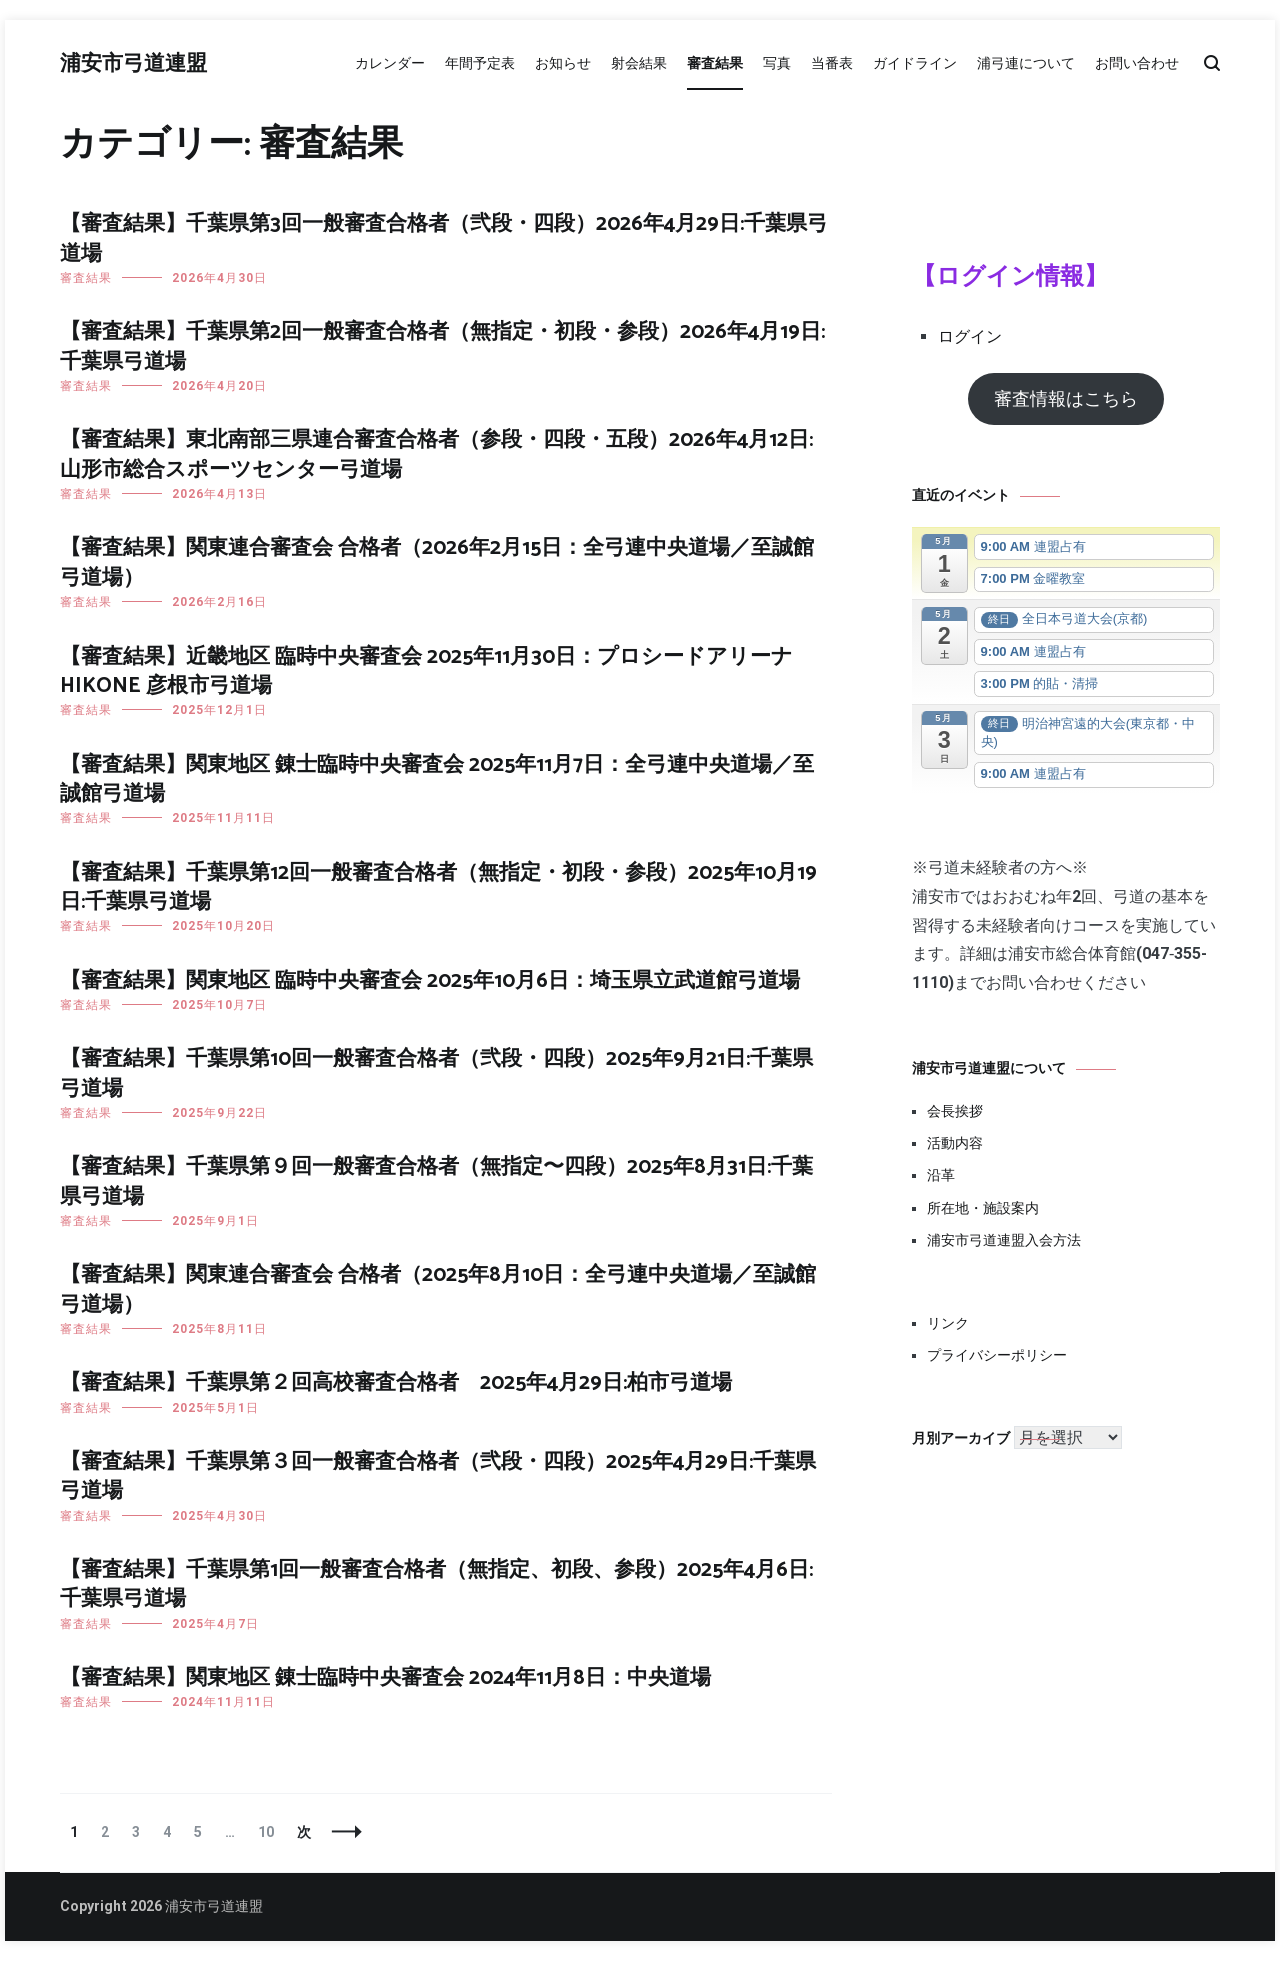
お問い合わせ (1137, 63)
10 (265, 1832)
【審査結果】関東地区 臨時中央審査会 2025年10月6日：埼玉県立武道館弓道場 (430, 981)
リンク (948, 1323)
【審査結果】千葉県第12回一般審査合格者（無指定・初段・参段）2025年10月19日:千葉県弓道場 (438, 887)
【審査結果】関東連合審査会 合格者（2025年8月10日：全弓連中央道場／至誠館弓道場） (438, 1289)
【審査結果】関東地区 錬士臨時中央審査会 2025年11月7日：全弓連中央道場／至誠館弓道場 (437, 779)
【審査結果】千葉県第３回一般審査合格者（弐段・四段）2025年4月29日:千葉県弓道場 (438, 1476)
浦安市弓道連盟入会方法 (1004, 1240)
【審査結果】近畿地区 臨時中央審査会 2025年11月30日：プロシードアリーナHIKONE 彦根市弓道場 (426, 671)
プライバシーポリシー (997, 1355)
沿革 (941, 1175)
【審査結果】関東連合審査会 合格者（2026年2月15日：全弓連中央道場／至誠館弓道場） (437, 562)
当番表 (832, 63)
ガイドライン (915, 63)
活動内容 (955, 1143)
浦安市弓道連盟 (133, 64)
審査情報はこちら (1066, 398)
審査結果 (715, 63)
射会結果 (639, 63)
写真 (777, 63)
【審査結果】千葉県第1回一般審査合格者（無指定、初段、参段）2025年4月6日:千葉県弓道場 (436, 1584)
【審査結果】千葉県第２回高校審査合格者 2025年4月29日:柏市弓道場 (396, 1383)
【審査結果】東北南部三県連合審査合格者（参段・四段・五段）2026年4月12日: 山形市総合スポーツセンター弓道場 (436, 454)
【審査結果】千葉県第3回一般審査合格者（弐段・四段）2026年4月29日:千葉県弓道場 (444, 238)
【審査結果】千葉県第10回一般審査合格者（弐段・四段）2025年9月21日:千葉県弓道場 (436, 1073)
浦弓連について (1026, 63)
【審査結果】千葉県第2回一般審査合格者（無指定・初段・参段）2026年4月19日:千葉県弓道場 (442, 346)
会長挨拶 (955, 1111)
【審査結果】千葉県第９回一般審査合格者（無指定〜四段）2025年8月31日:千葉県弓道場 (436, 1181)
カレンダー (390, 63)
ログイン (970, 336)
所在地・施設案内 (983, 1208)
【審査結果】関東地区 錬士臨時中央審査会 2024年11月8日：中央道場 (385, 1678)
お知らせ (563, 63)
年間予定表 (480, 63)
